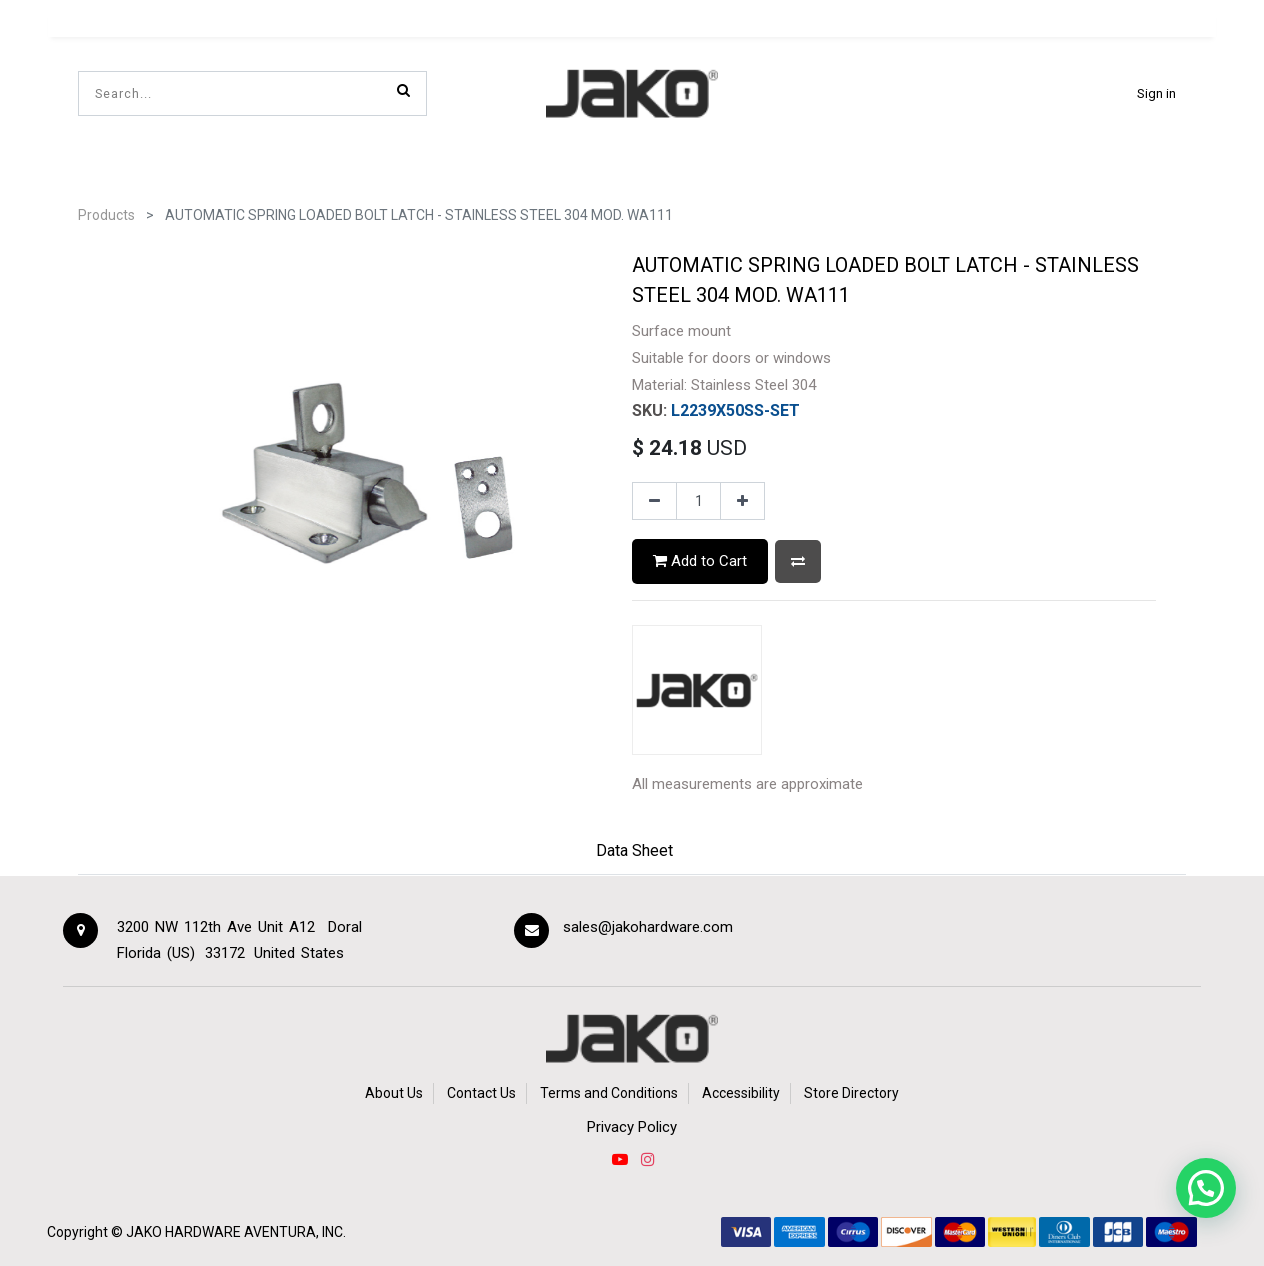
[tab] (634, 853)
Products (106, 215)
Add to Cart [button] (700, 561)
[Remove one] (654, 501)
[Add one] (742, 501)
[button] (798, 561)
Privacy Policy (632, 1127)
